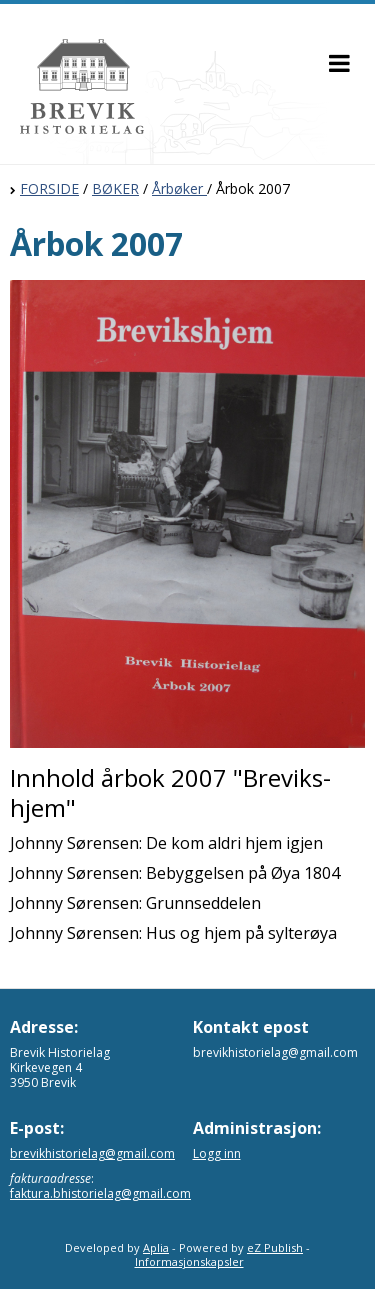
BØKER (115, 188)
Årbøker (179, 188)
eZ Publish (275, 1247)
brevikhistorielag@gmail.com (92, 1153)
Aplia (156, 1247)
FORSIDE (49, 188)
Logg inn (217, 1153)
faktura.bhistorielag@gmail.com (100, 1193)
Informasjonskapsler (189, 1261)
